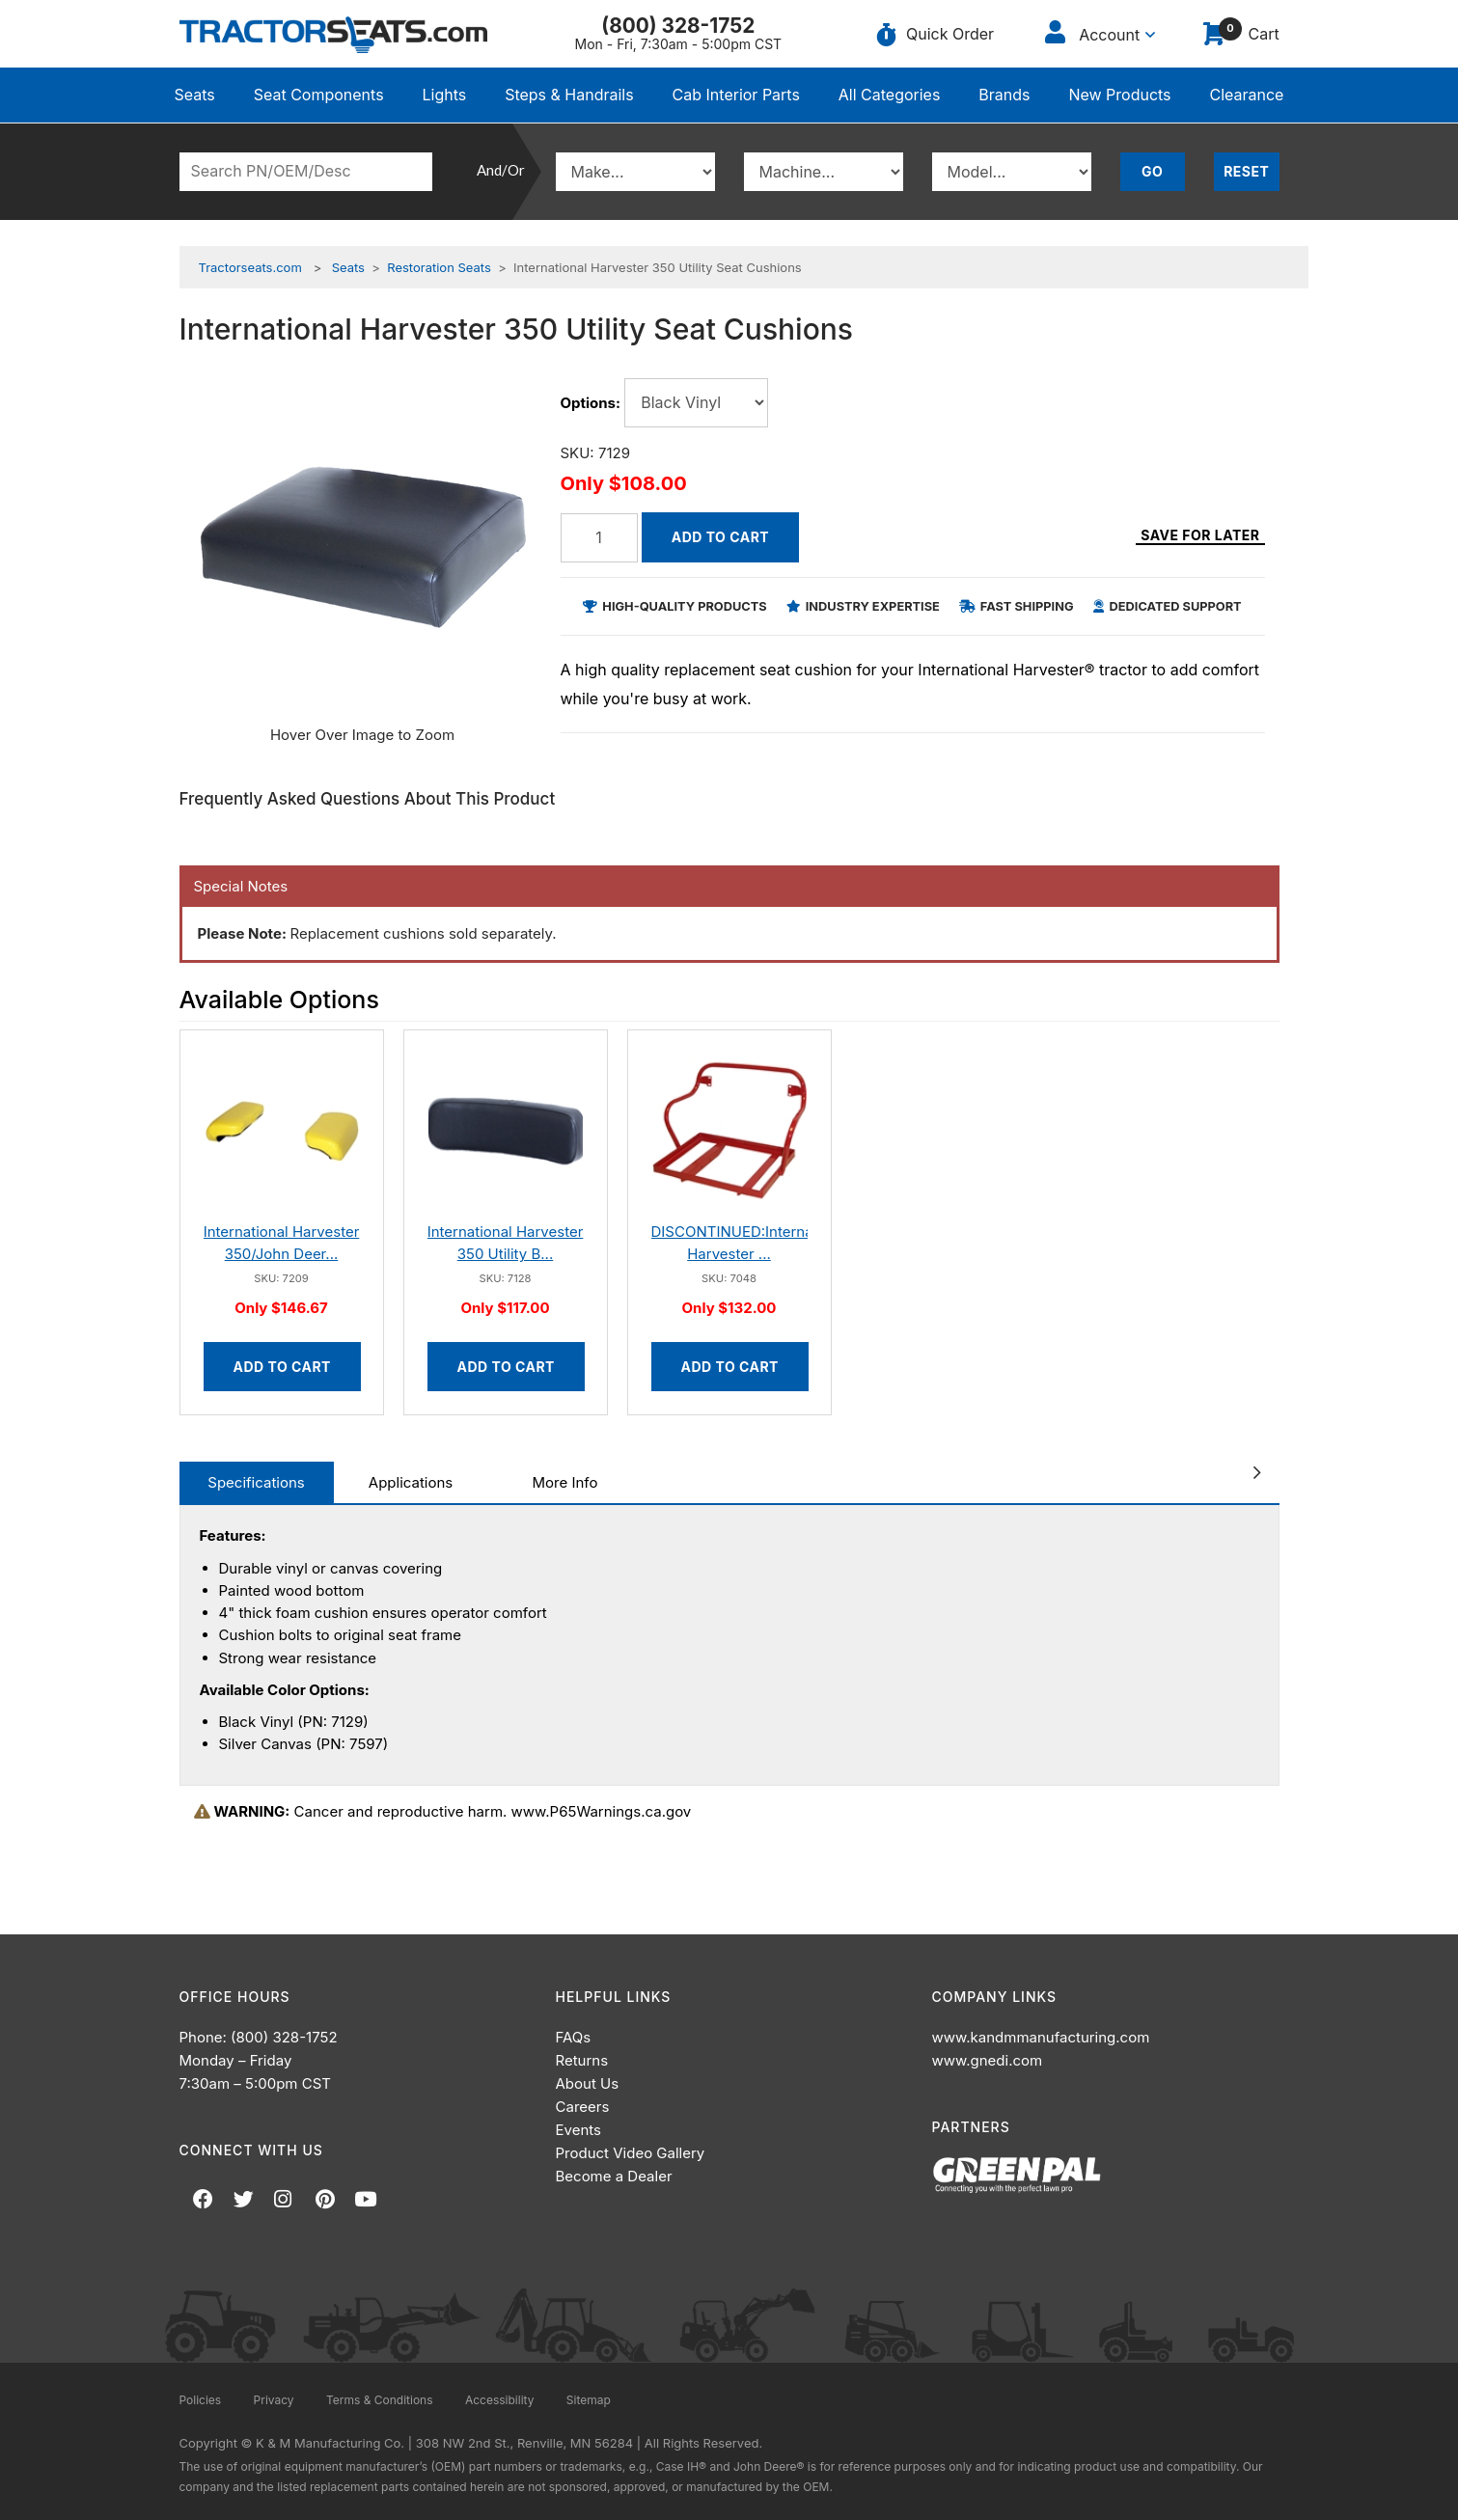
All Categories (890, 94)
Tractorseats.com (250, 267)
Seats (195, 94)
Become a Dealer (614, 2176)
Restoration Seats (439, 267)
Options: (591, 403)
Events (578, 2130)
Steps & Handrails (569, 94)
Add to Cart (720, 537)
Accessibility (500, 2400)
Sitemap (588, 2400)
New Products (1119, 94)
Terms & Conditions (379, 2400)
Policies (200, 2400)
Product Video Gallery (630, 2153)
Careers (583, 2106)
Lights (445, 94)
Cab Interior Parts (736, 94)
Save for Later (1200, 541)
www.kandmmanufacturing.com (1041, 2037)
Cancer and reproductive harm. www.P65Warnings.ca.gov (443, 1811)
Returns (582, 2060)
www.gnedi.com (987, 2060)
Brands (1004, 94)
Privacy (274, 2400)
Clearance (1246, 94)
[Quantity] (599, 537)
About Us (587, 2083)
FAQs (573, 2037)
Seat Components (319, 94)
